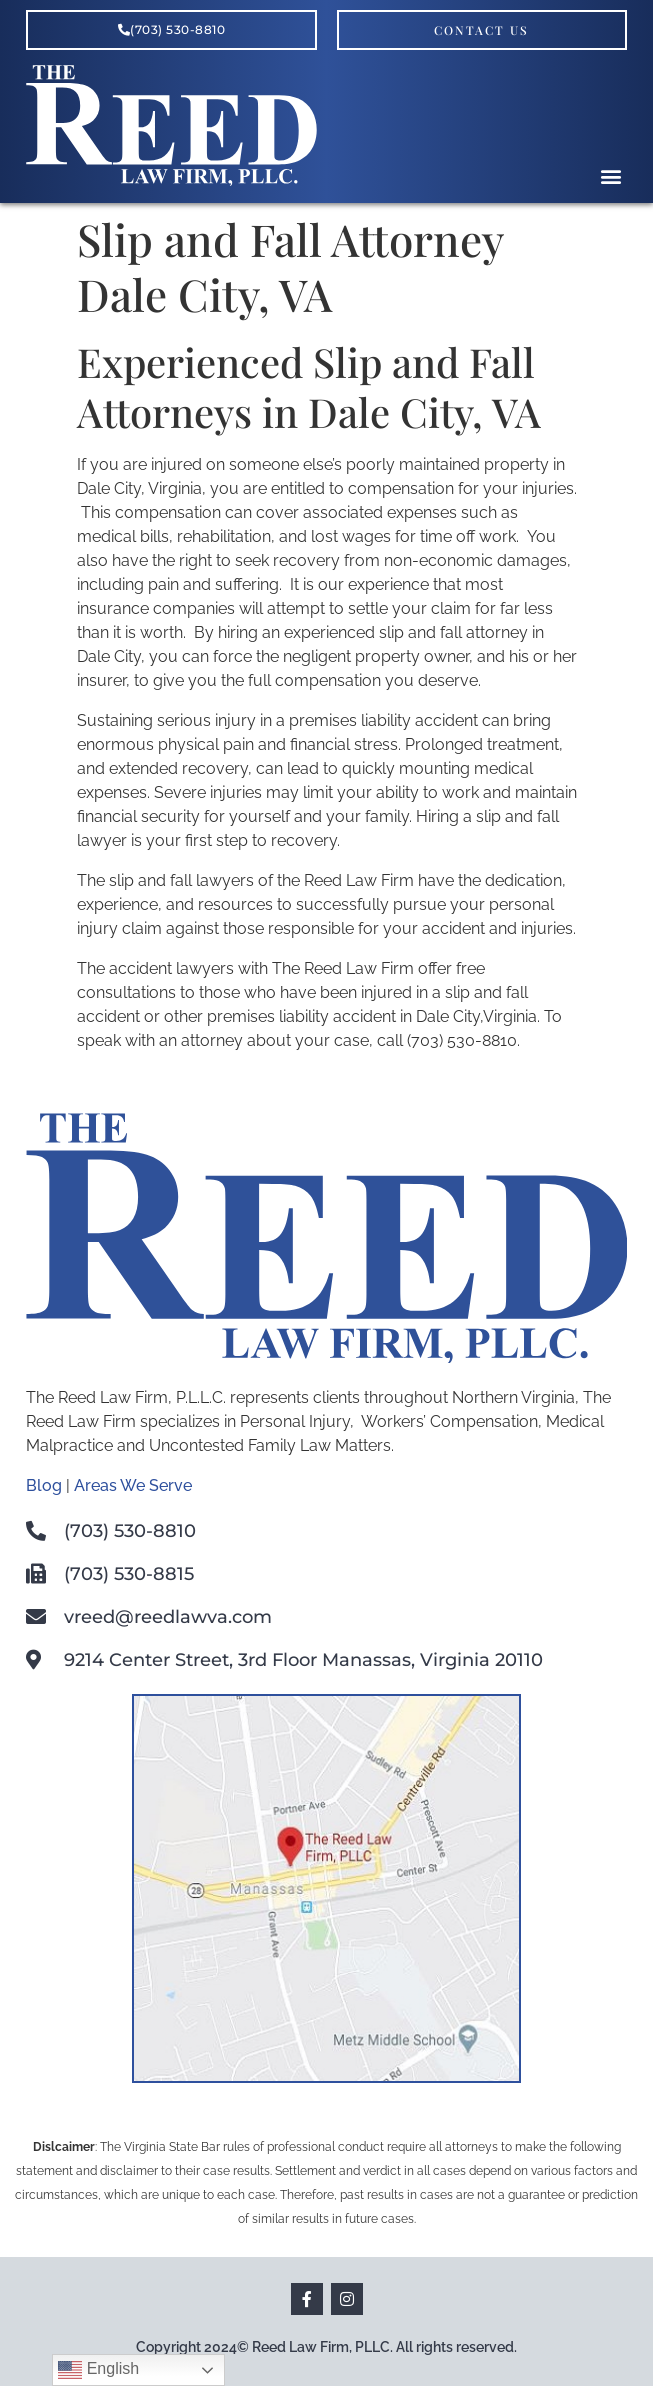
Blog (44, 1485)
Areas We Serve (133, 1485)
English (98, 2370)
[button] (610, 176)
